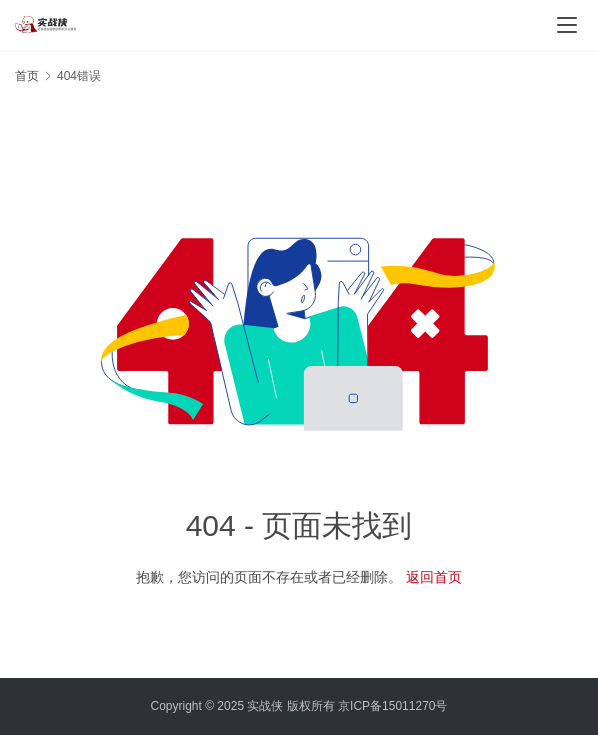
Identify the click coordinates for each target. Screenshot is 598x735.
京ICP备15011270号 (392, 706)
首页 (27, 76)
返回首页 (434, 577)
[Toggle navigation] (567, 25)
